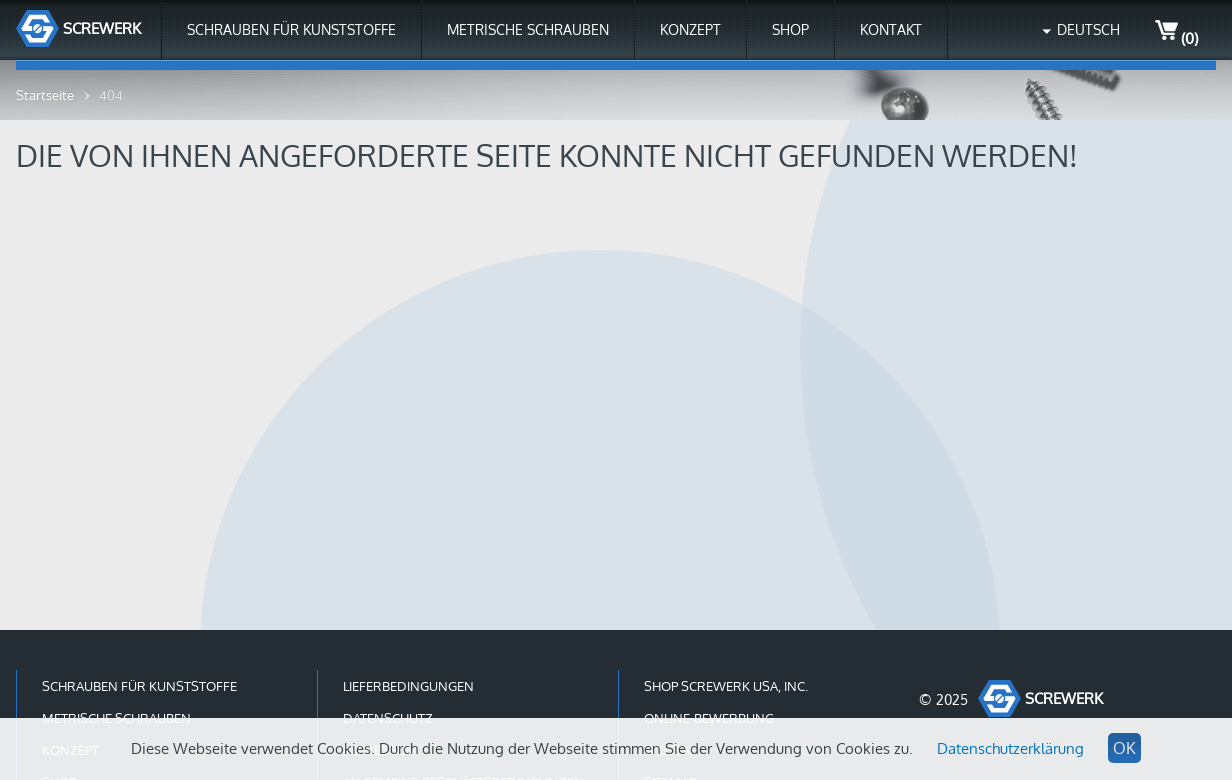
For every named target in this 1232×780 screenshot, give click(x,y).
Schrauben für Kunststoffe (291, 29)
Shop (790, 29)
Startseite (45, 95)
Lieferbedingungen (408, 686)
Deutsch (1088, 29)
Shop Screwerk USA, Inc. (726, 686)
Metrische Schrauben (528, 29)
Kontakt (891, 29)
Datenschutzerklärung (1010, 748)
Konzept (690, 29)
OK (1124, 748)
